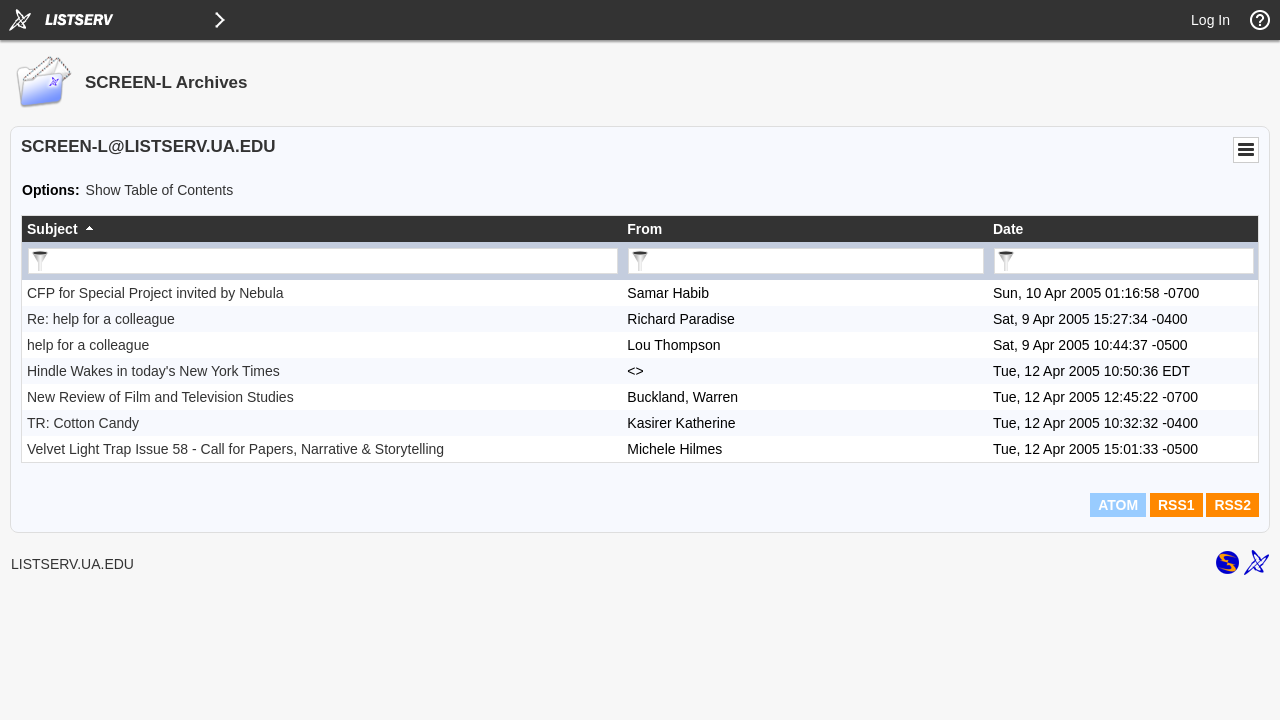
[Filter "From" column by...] (806, 261)
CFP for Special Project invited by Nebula (155, 293)
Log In (1210, 20)
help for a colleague (88, 345)
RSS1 (1176, 505)
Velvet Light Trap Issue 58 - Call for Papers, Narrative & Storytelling (235, 449)
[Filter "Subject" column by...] (323, 261)
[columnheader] (322, 229)
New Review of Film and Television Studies (160, 397)
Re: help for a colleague (101, 319)
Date (1008, 229)
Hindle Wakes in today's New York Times (153, 371)
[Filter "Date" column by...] (1124, 261)
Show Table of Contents (160, 190)
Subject (52, 229)
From (644, 229)
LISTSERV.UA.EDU (72, 564)
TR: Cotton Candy (83, 423)
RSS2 (1232, 505)
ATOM (1118, 505)
